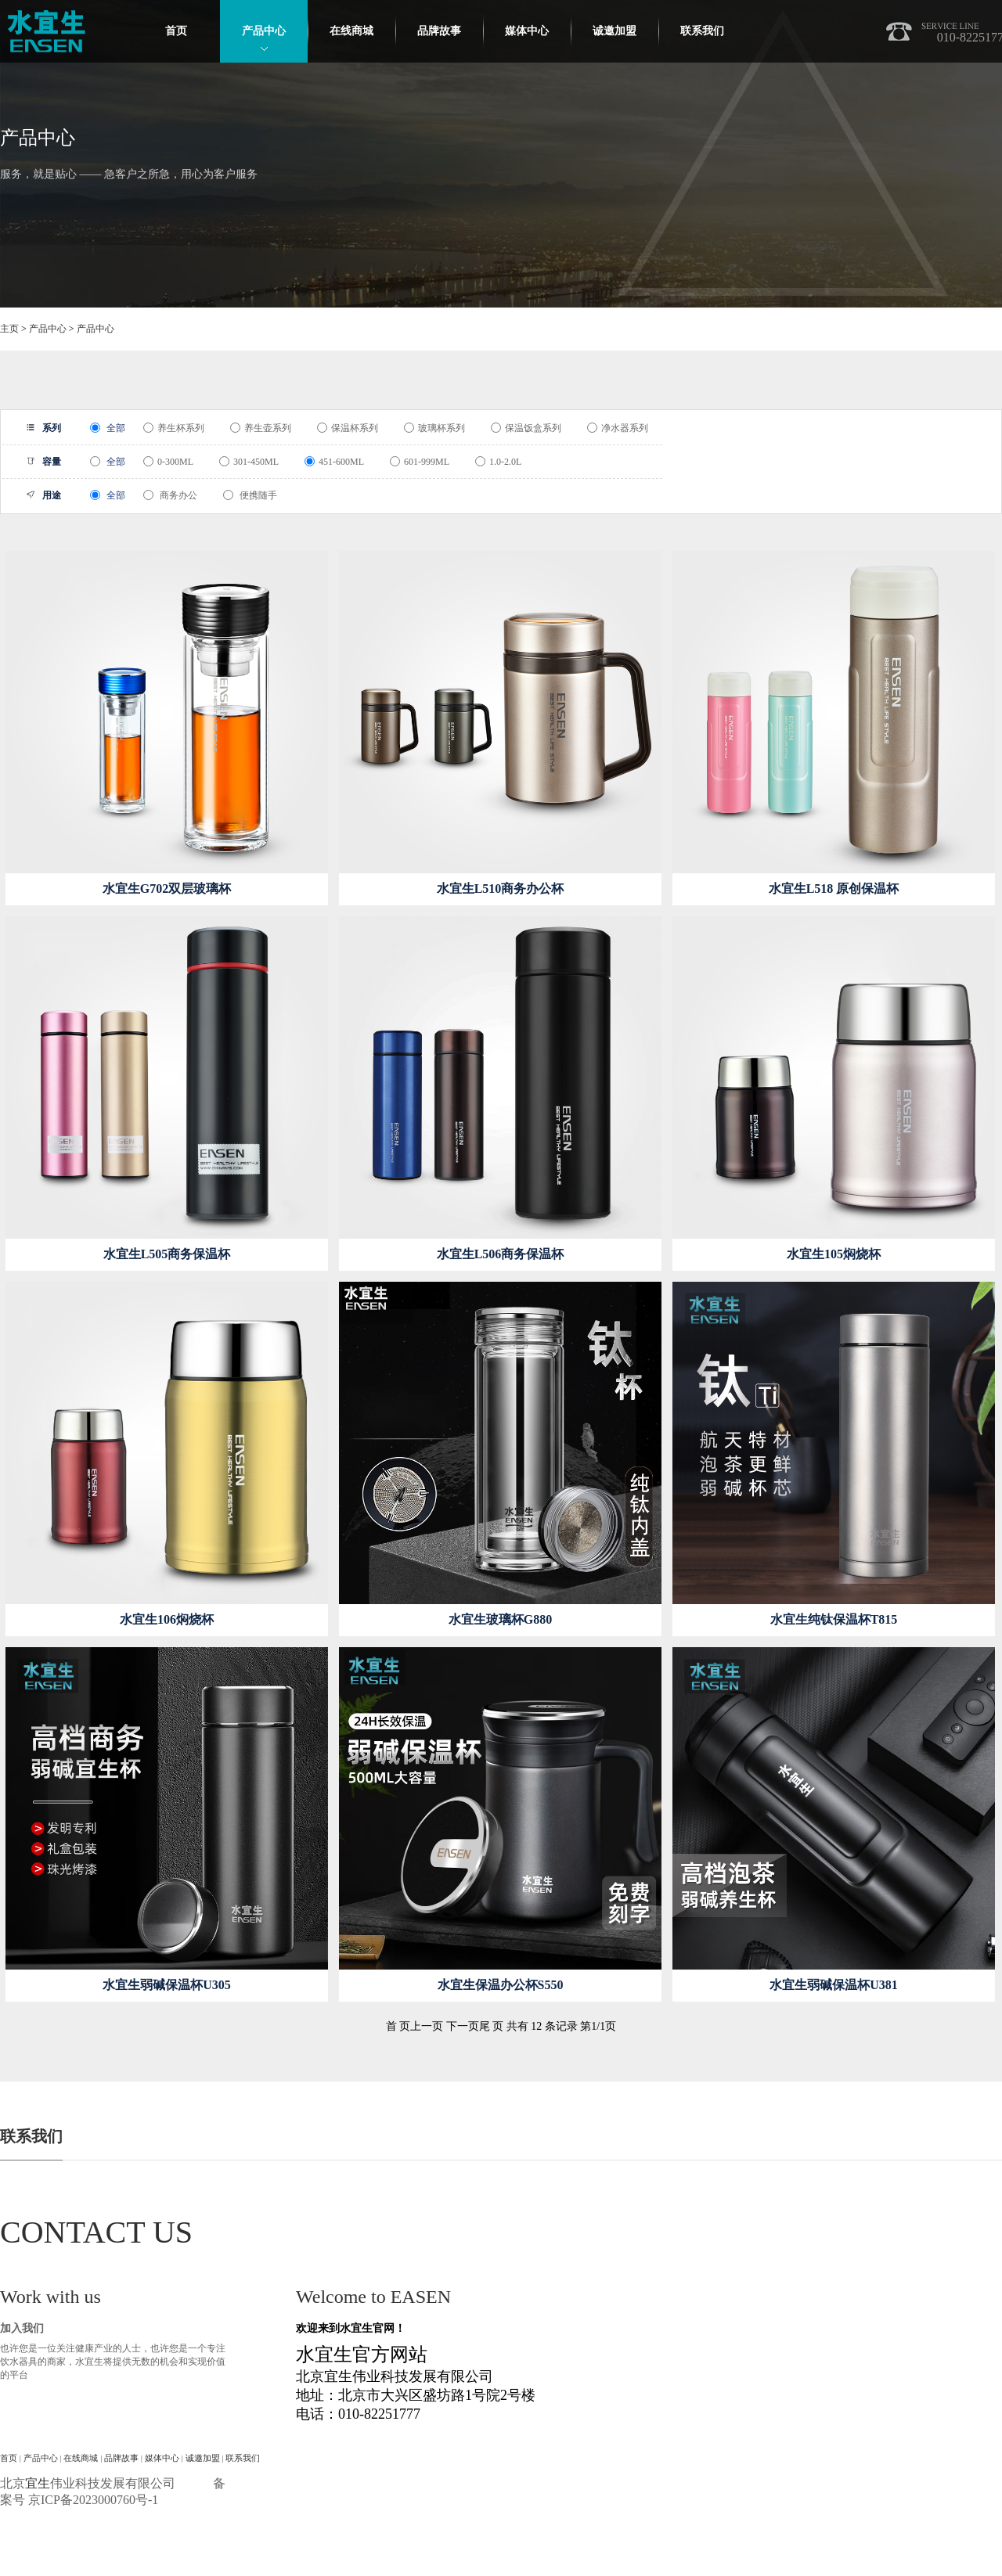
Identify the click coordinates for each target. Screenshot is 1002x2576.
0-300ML (168, 461)
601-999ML (419, 461)
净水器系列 (617, 428)
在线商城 (351, 31)
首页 (176, 31)
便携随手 (250, 495)
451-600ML (334, 461)
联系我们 (702, 31)
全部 (107, 428)
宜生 (37, 2483)
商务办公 (170, 495)
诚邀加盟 (614, 31)
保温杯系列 (347, 428)
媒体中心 (527, 31)
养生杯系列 (173, 428)
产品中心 (264, 31)
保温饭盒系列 (526, 428)
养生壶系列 (260, 428)
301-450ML (249, 461)
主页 (9, 328)
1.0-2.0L (498, 461)
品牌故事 (439, 31)
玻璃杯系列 (434, 428)
